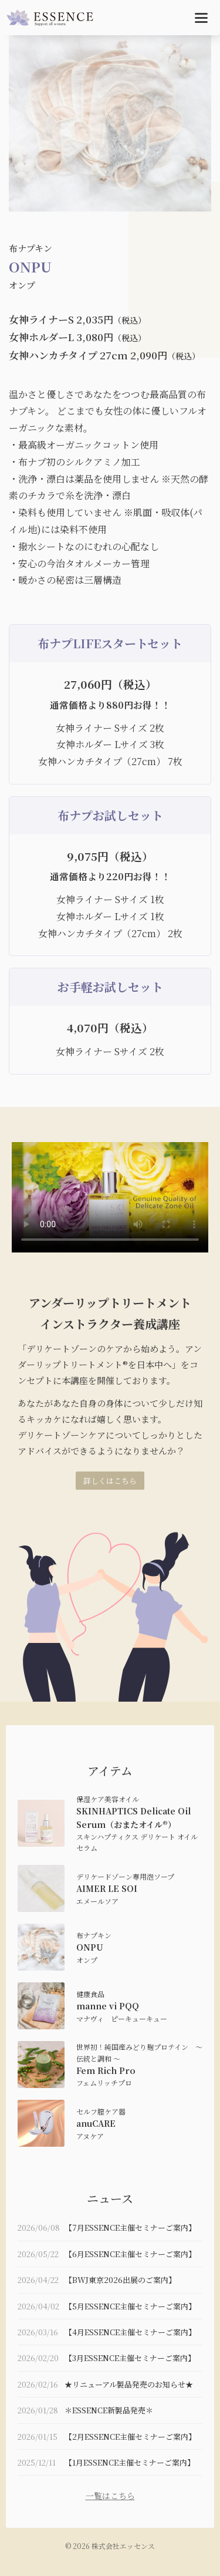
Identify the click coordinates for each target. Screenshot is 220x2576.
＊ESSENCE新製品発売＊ (109, 2410)
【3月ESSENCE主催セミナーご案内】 (130, 2357)
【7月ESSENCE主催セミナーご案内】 (130, 2227)
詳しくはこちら (110, 1480)
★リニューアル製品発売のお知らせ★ (129, 2384)
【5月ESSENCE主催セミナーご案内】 (130, 2306)
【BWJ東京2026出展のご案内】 (120, 2279)
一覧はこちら (110, 2495)
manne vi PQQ (107, 2006)
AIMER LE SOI (106, 1888)
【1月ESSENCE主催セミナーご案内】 (130, 2462)
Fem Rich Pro (106, 2070)
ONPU (89, 1947)
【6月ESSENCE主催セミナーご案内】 (130, 2254)
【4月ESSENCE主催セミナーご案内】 (130, 2332)
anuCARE (96, 2123)
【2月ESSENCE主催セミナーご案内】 (130, 2436)
